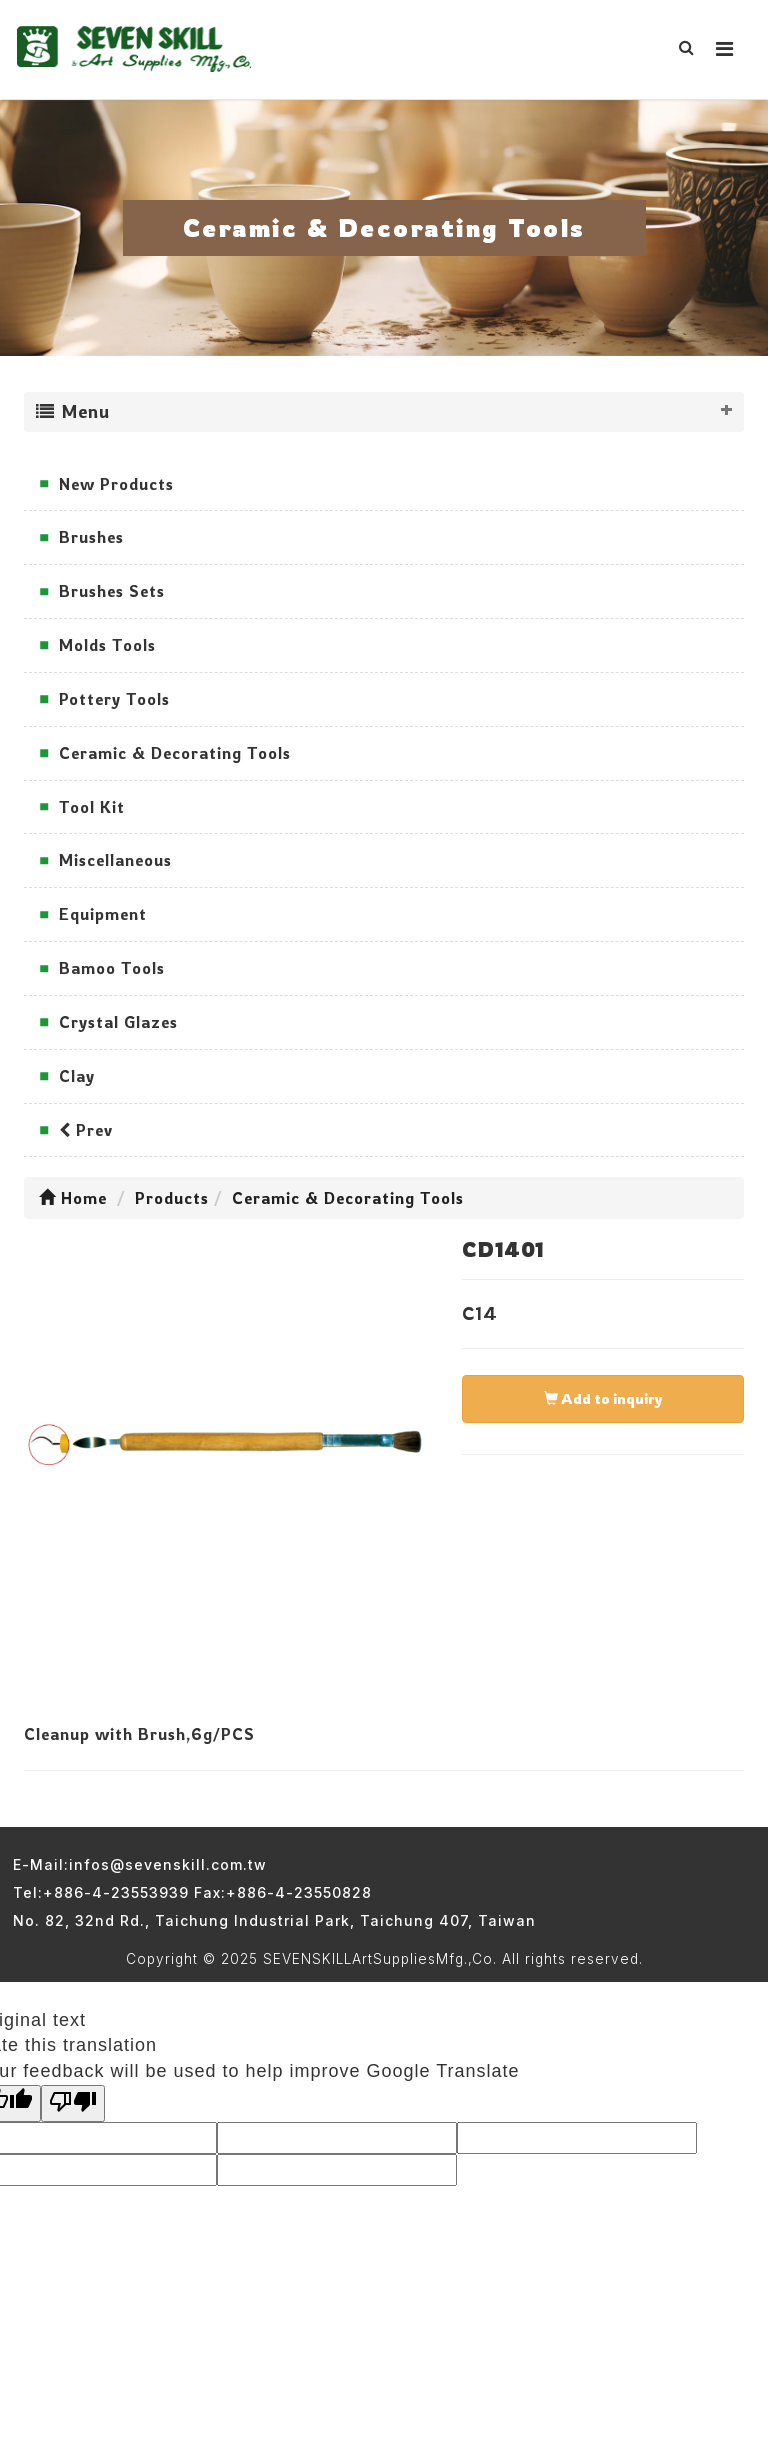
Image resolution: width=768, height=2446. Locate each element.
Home (73, 1198)
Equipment (103, 914)
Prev (86, 1130)
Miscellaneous (115, 860)
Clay (77, 1076)
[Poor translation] (73, 2104)
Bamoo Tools (112, 968)
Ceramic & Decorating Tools (175, 753)
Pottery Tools (114, 699)
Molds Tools (107, 645)
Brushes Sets (112, 591)
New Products (116, 484)
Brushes (91, 537)
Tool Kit (92, 807)
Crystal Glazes (118, 1022)
